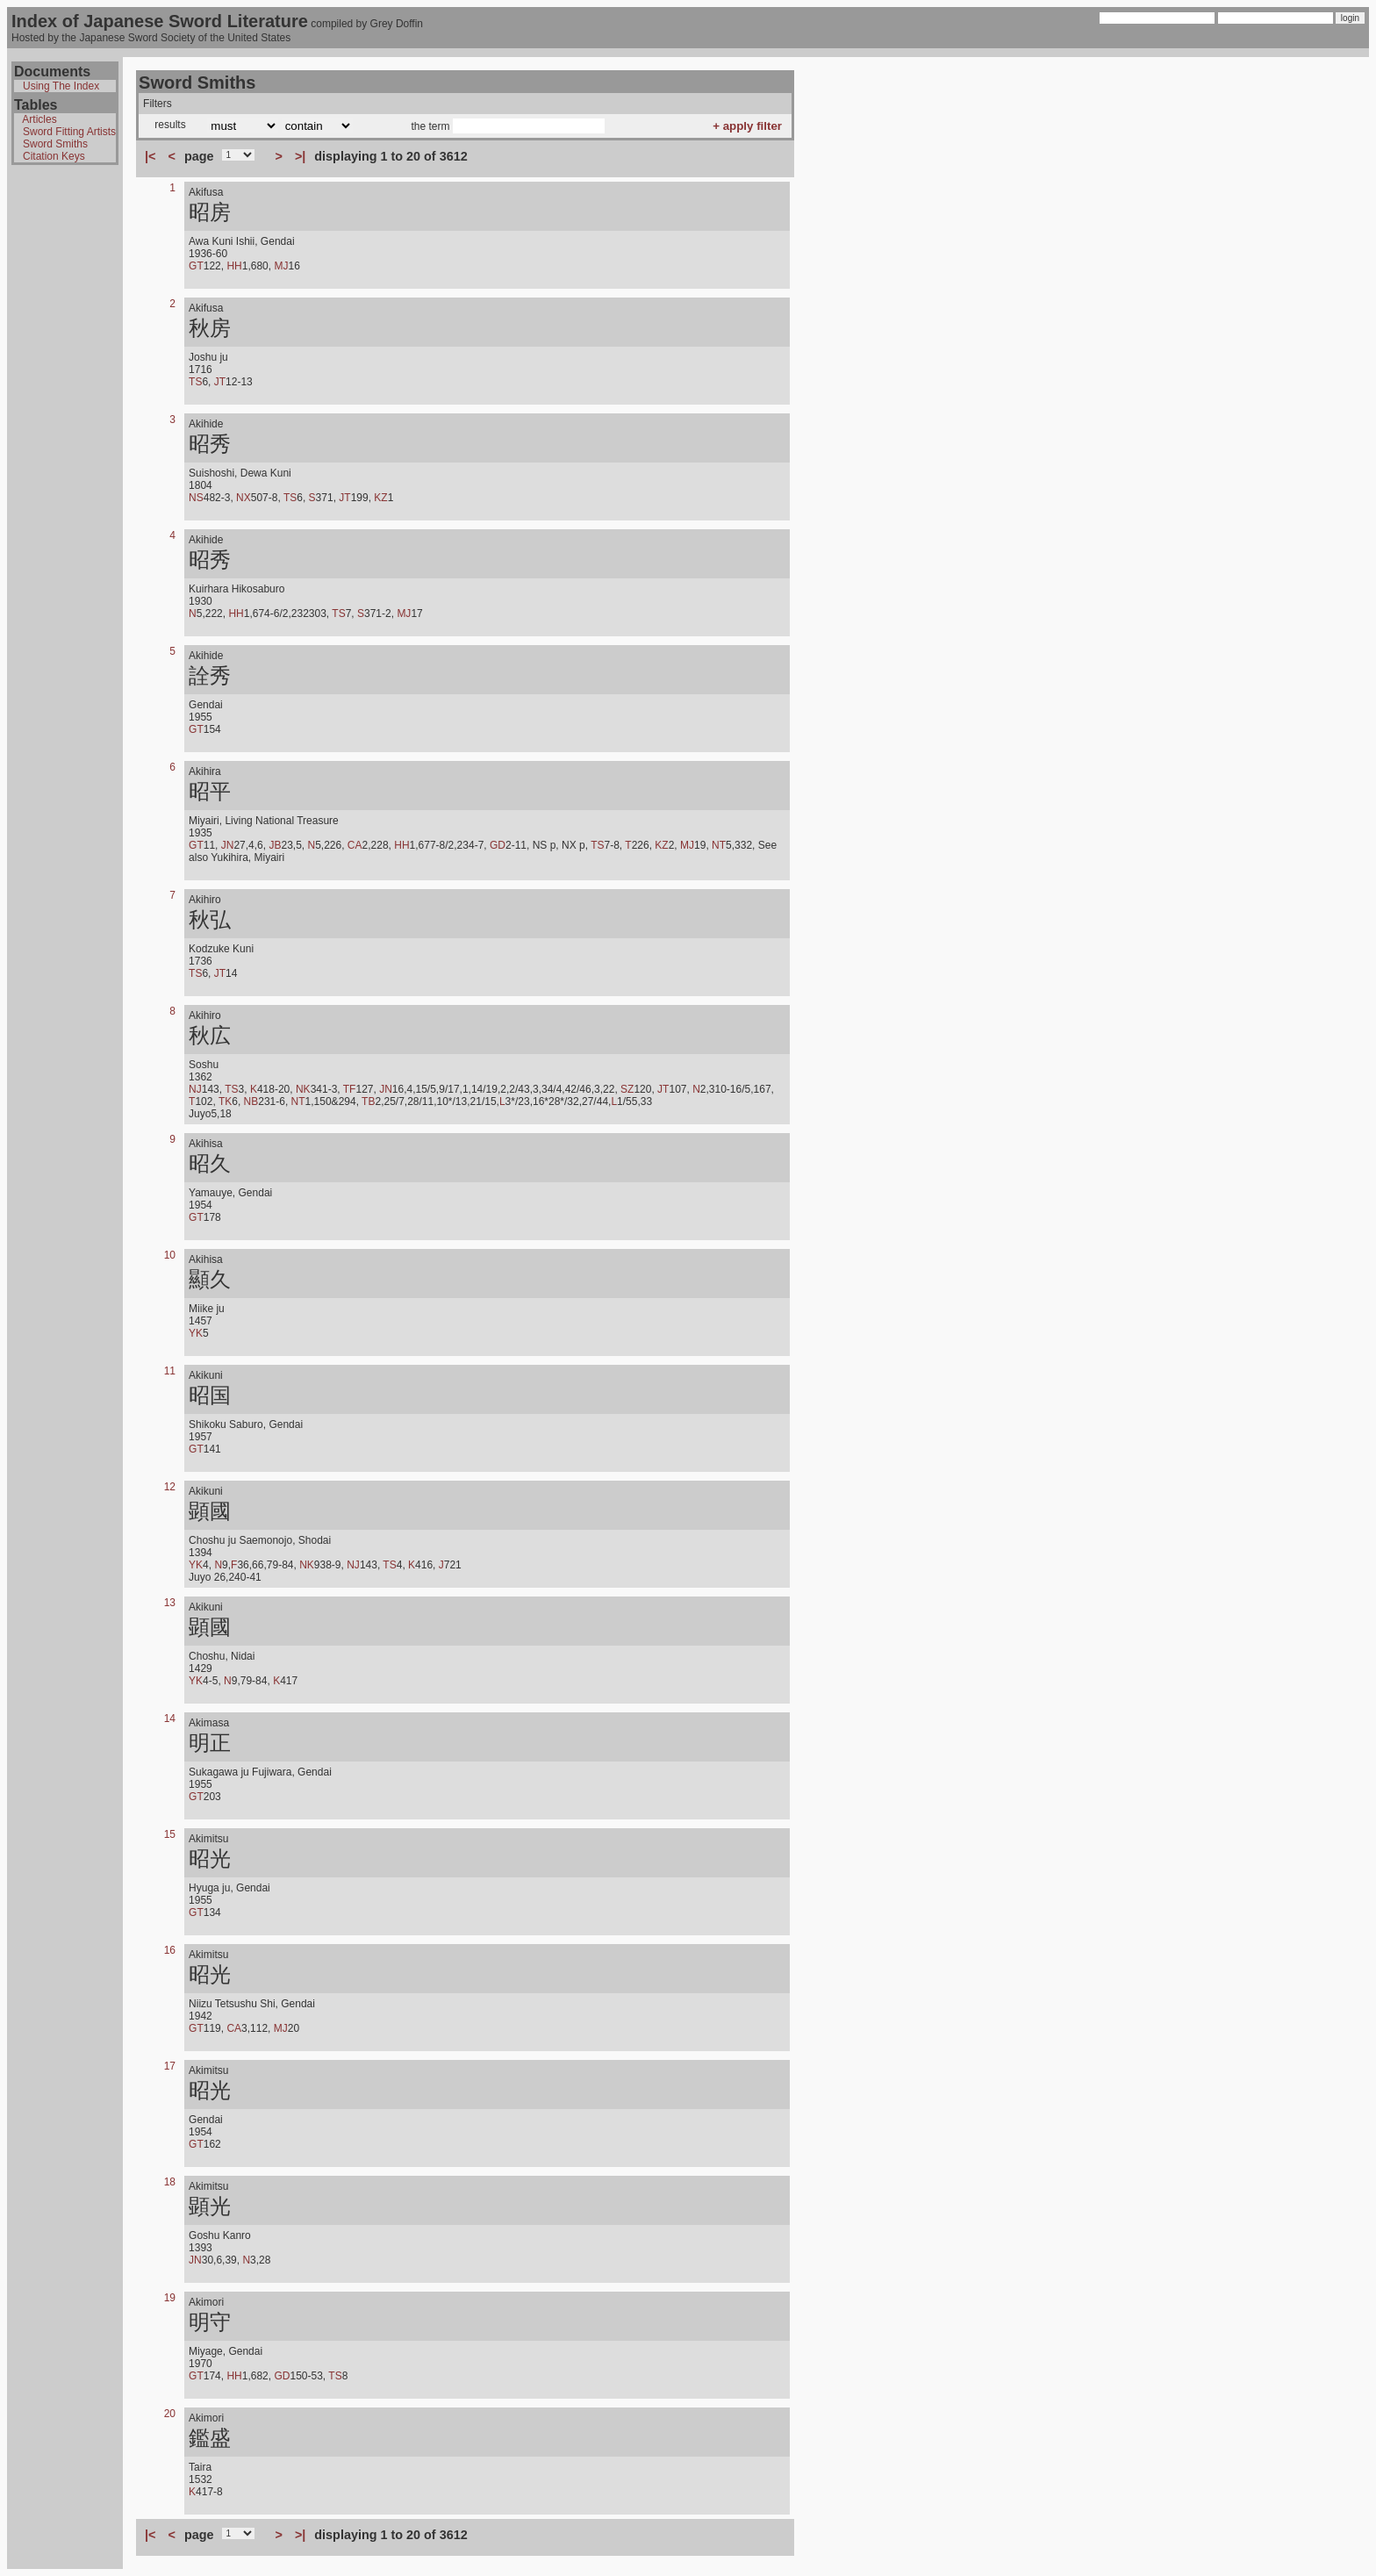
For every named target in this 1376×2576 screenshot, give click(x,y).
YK (196, 1333)
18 (170, 2182)
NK (303, 1089)
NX (243, 498)
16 (170, 1950)
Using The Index (61, 86)
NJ (195, 1089)
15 (170, 1834)
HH (233, 266)
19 (170, 2298)
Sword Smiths (55, 144)
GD (497, 845)
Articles (39, 119)
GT (196, 266)
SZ (627, 1089)
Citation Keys (54, 156)
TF (349, 1089)
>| (300, 156)
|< (150, 156)
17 (170, 2066)
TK (225, 1101)
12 (170, 1487)
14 (170, 1718)
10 (170, 1255)
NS (196, 498)
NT (719, 845)
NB (251, 1101)
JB (275, 845)
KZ (380, 498)
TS (195, 382)
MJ (281, 266)
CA (355, 845)
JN (227, 845)
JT (220, 382)
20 (170, 2413)
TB (368, 1101)
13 (170, 1603)
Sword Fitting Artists (69, 132)
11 (170, 1371)
